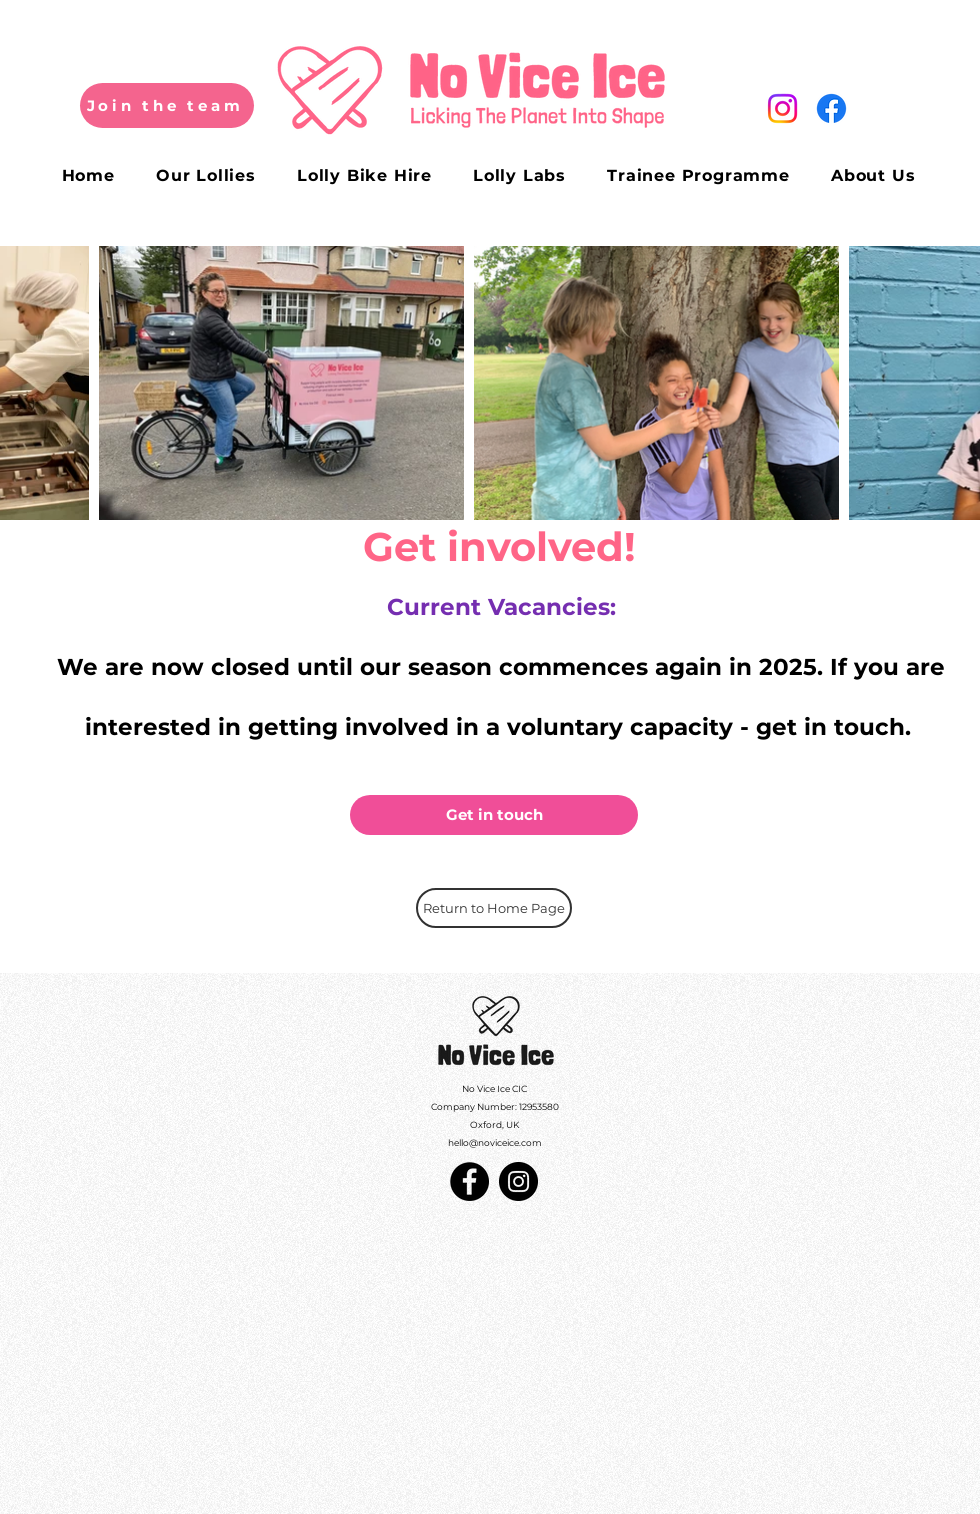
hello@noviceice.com (495, 1142)
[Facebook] (469, 1181)
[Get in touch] (494, 815)
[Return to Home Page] (494, 908)
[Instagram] (518, 1181)
